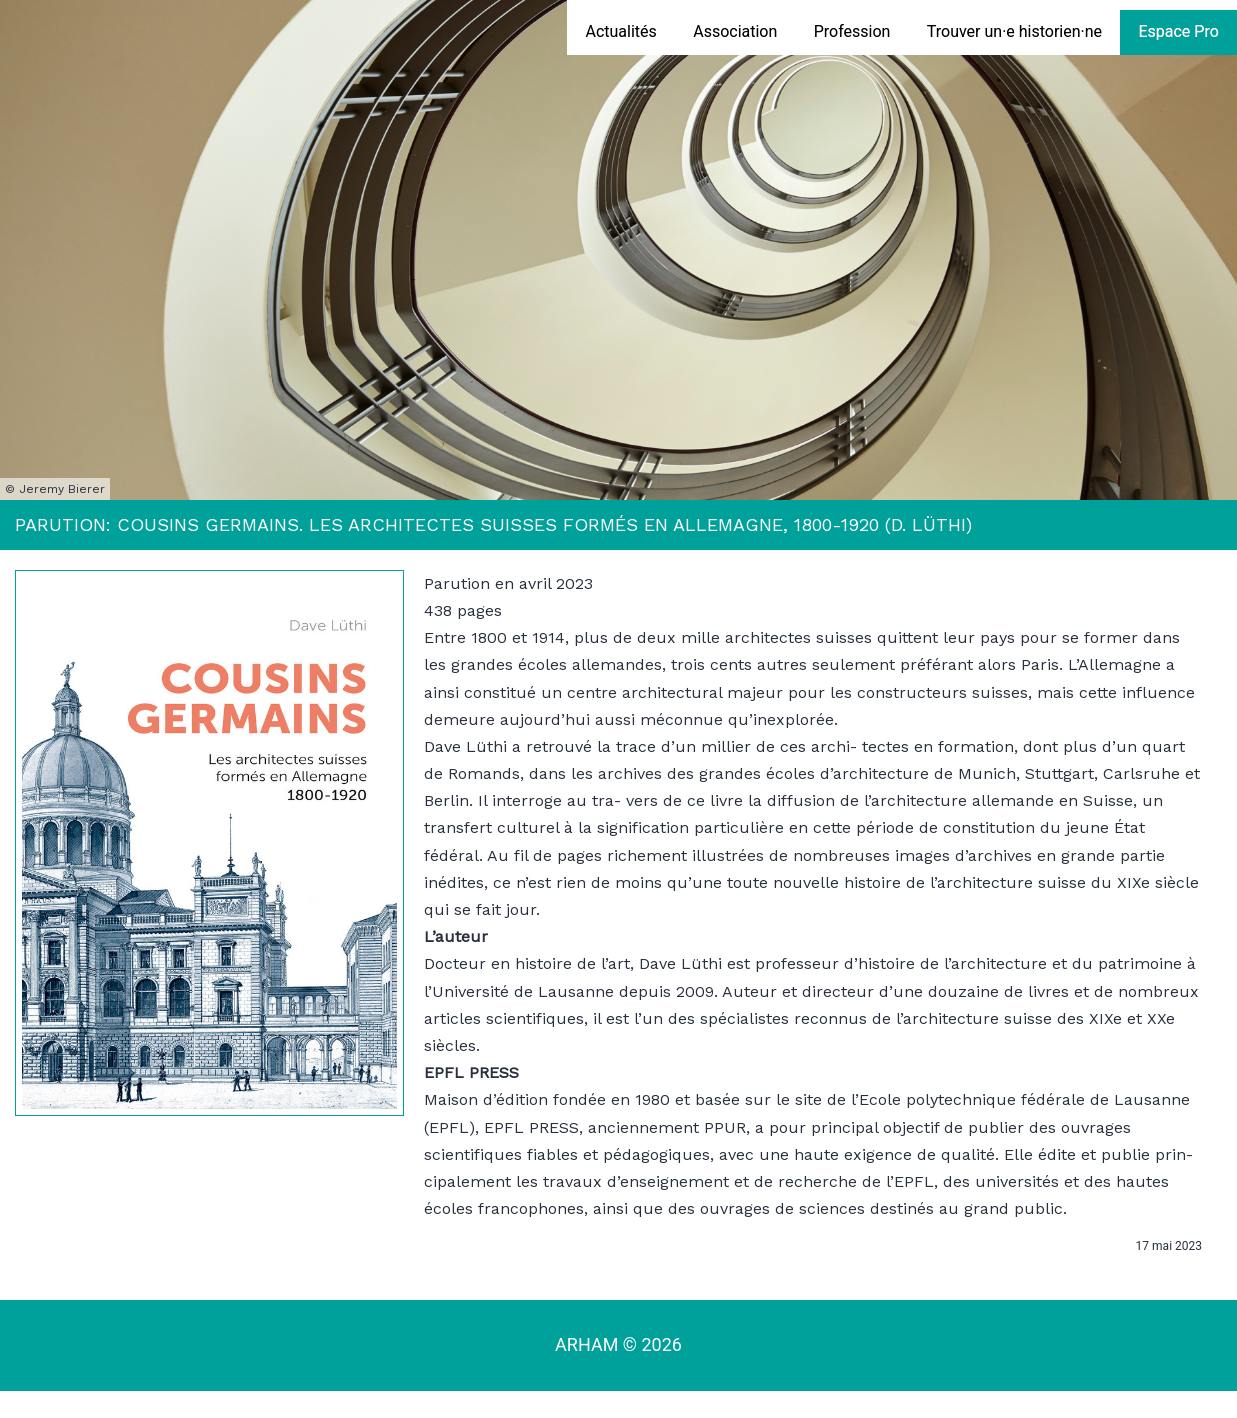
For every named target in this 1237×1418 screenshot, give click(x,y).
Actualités (620, 31)
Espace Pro (1178, 31)
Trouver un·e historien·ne (1014, 31)
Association (735, 31)
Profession (852, 31)
